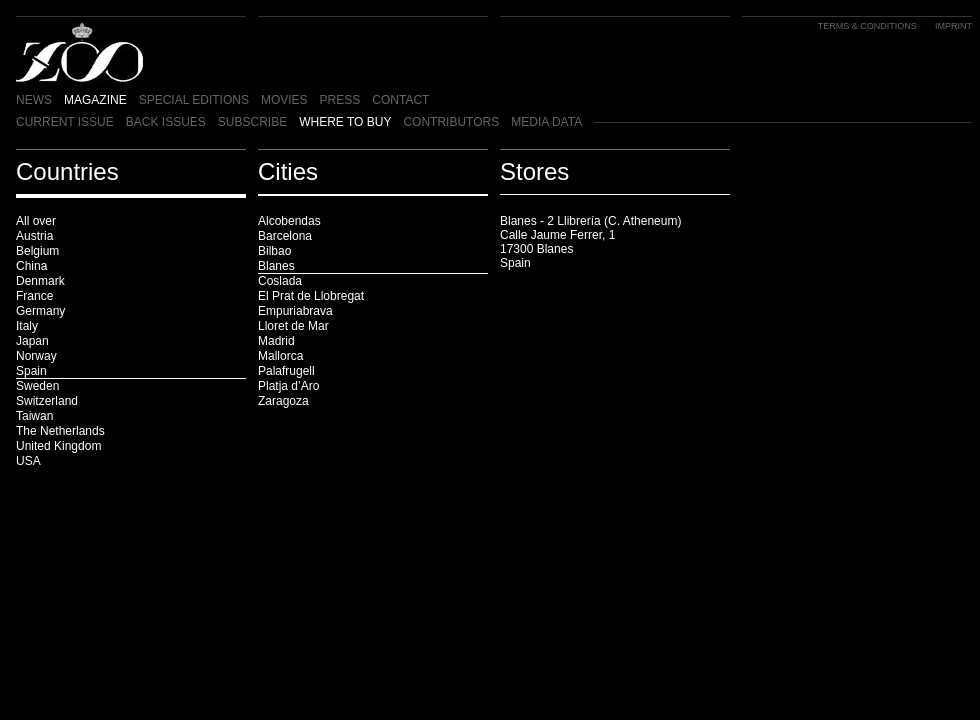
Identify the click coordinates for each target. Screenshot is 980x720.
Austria (34, 236)
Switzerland (47, 401)
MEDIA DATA (546, 122)
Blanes (276, 266)
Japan (32, 341)
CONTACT (400, 100)
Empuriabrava (295, 311)
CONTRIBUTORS (451, 122)
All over (36, 221)
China (31, 266)
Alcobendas (289, 221)
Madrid (276, 341)
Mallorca (280, 356)
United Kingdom (58, 446)
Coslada (280, 281)
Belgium (37, 251)
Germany (40, 311)
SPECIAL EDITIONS (194, 100)
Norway (36, 356)
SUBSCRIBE (252, 122)
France (34, 296)
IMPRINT (953, 26)
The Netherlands (60, 431)
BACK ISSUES (166, 122)
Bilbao (274, 251)
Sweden (37, 386)
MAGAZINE (95, 100)
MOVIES (284, 100)
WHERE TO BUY (345, 122)
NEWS (34, 100)
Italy (27, 326)
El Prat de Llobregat (311, 296)
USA (28, 461)
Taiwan (34, 416)
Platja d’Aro (288, 386)
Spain (31, 371)
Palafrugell (286, 371)
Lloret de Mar (293, 326)
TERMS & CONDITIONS (867, 26)
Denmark (40, 281)
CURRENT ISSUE (65, 122)
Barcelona (285, 236)
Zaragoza (283, 401)
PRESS (340, 100)
